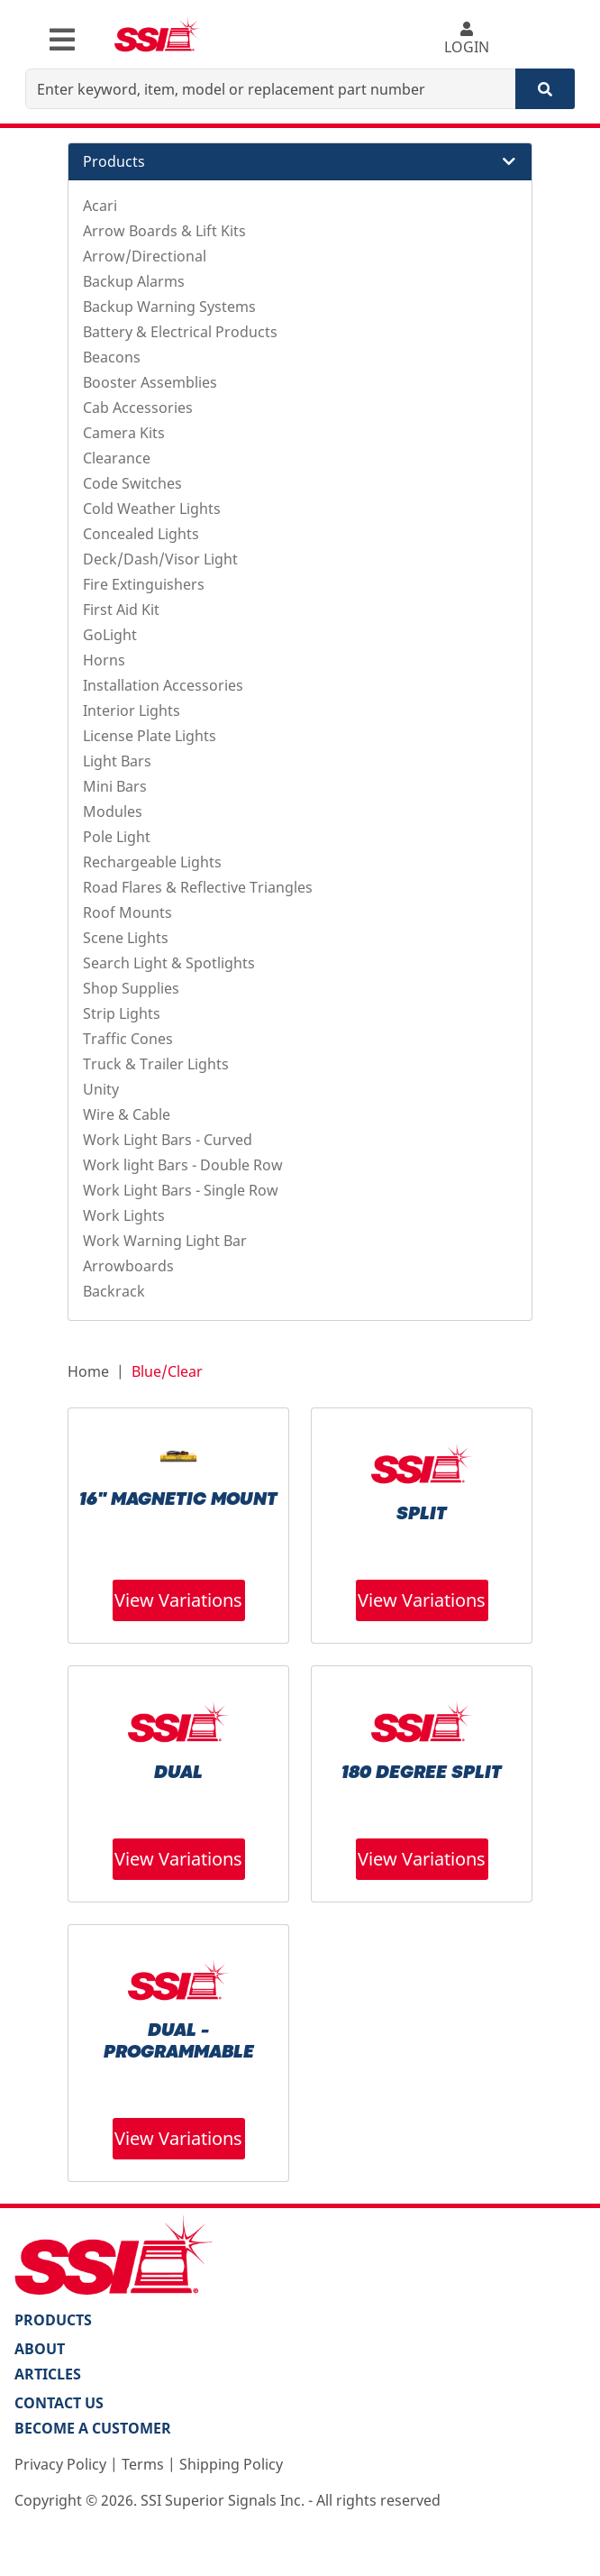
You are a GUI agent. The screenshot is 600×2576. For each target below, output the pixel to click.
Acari (100, 205)
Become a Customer (92, 2428)
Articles (47, 2374)
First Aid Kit (121, 609)
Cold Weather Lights (152, 508)
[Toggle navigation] (62, 40)
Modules (112, 811)
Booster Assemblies (150, 382)
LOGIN (467, 39)
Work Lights (124, 1215)
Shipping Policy (231, 2464)
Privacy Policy (60, 2464)
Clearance (116, 458)
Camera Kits (124, 433)
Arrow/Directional (144, 256)
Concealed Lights (141, 534)
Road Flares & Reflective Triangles (198, 887)
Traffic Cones (128, 1039)
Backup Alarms (134, 281)
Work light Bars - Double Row (183, 1165)
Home (88, 1371)
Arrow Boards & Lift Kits (164, 231)
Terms (143, 2464)
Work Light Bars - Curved (167, 1140)
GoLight (110, 635)
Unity (101, 1089)
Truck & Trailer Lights (156, 1064)
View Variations (178, 1600)
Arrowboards (128, 1266)
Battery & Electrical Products (180, 332)
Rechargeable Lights (152, 862)
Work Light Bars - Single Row (180, 1190)
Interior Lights (131, 710)
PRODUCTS (53, 2320)
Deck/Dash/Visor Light (160, 559)
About (39, 2349)
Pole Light (116, 837)
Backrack (114, 1291)
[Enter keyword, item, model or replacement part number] (270, 89)
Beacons (112, 357)
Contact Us (59, 2403)
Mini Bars (115, 786)
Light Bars (117, 761)
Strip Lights (121, 1013)
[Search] (545, 89)
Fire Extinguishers (144, 584)
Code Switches (132, 483)
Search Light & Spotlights (169, 963)
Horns (104, 660)
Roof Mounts (127, 912)
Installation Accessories (163, 685)
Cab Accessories (138, 407)
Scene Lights (125, 938)
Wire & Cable (126, 1114)
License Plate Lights (149, 736)
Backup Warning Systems (169, 306)
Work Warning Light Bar (165, 1241)
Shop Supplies (131, 988)
